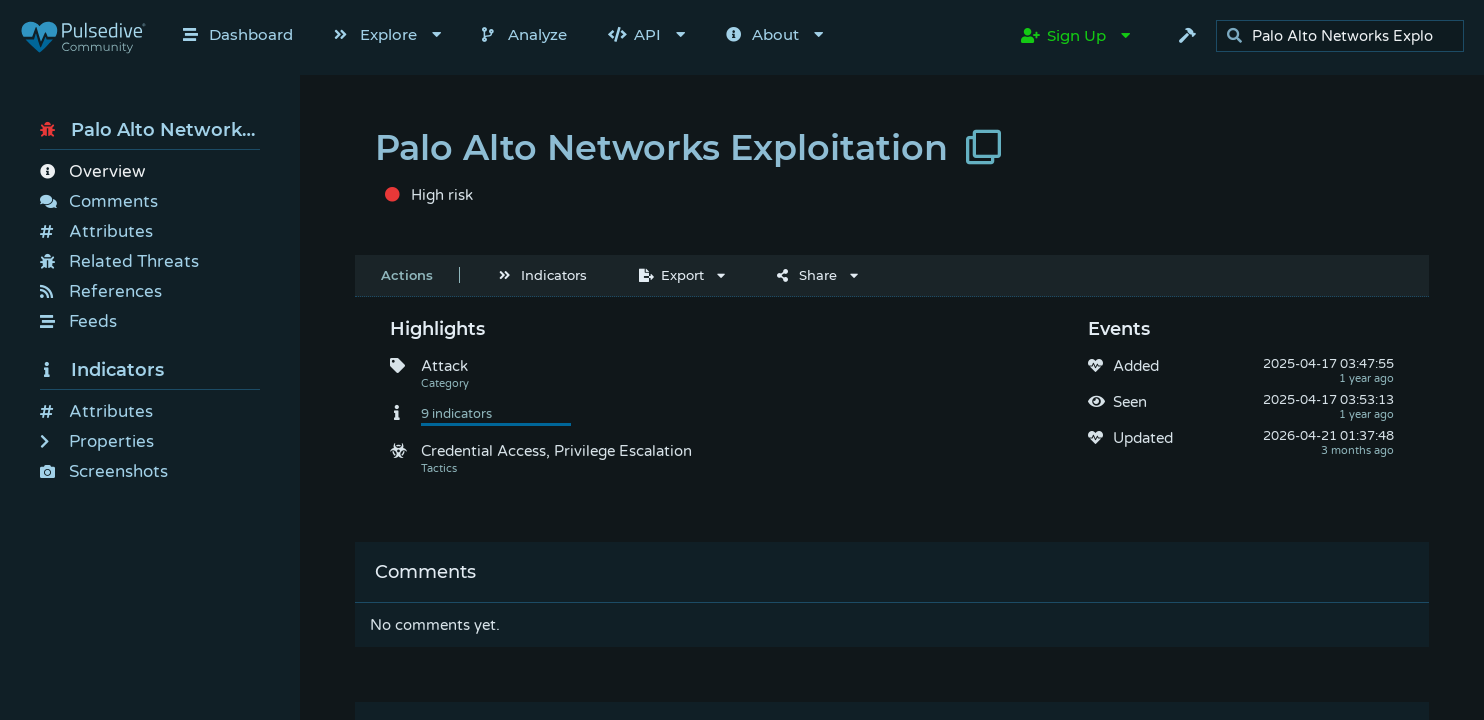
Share (807, 275)
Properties (97, 441)
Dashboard (238, 34)
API (634, 34)
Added (1136, 366)
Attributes (96, 231)
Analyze (524, 34)
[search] (1345, 36)
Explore (375, 34)
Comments (99, 201)
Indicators (102, 370)
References (101, 291)
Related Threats (119, 261)
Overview (92, 171)
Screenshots (104, 471)
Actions (407, 275)
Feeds (78, 321)
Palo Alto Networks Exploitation (150, 130)
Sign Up (1063, 35)
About (762, 34)
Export (671, 275)
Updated (1143, 438)
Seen (1130, 402)
